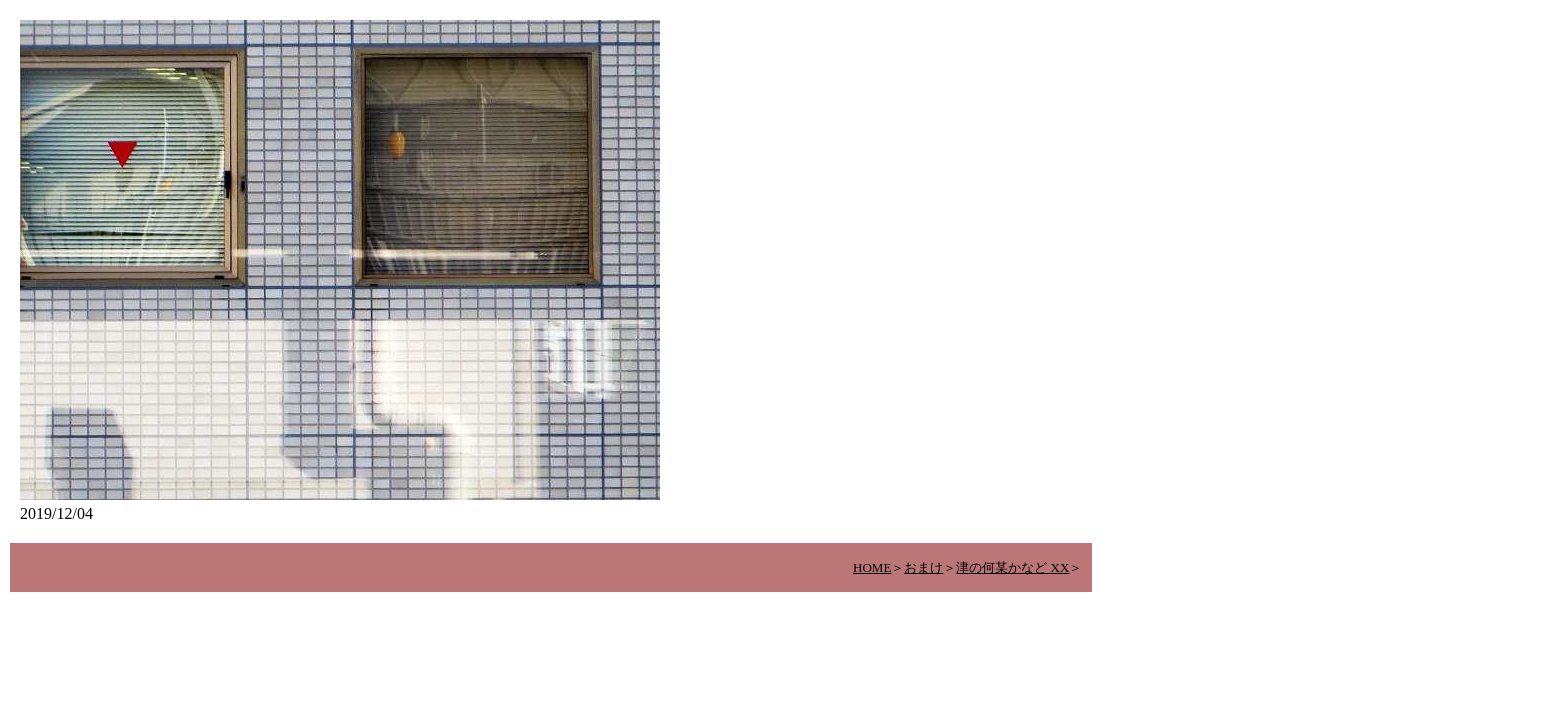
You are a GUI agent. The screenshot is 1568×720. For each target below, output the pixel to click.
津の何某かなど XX (1012, 567)
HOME (872, 567)
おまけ (923, 567)
